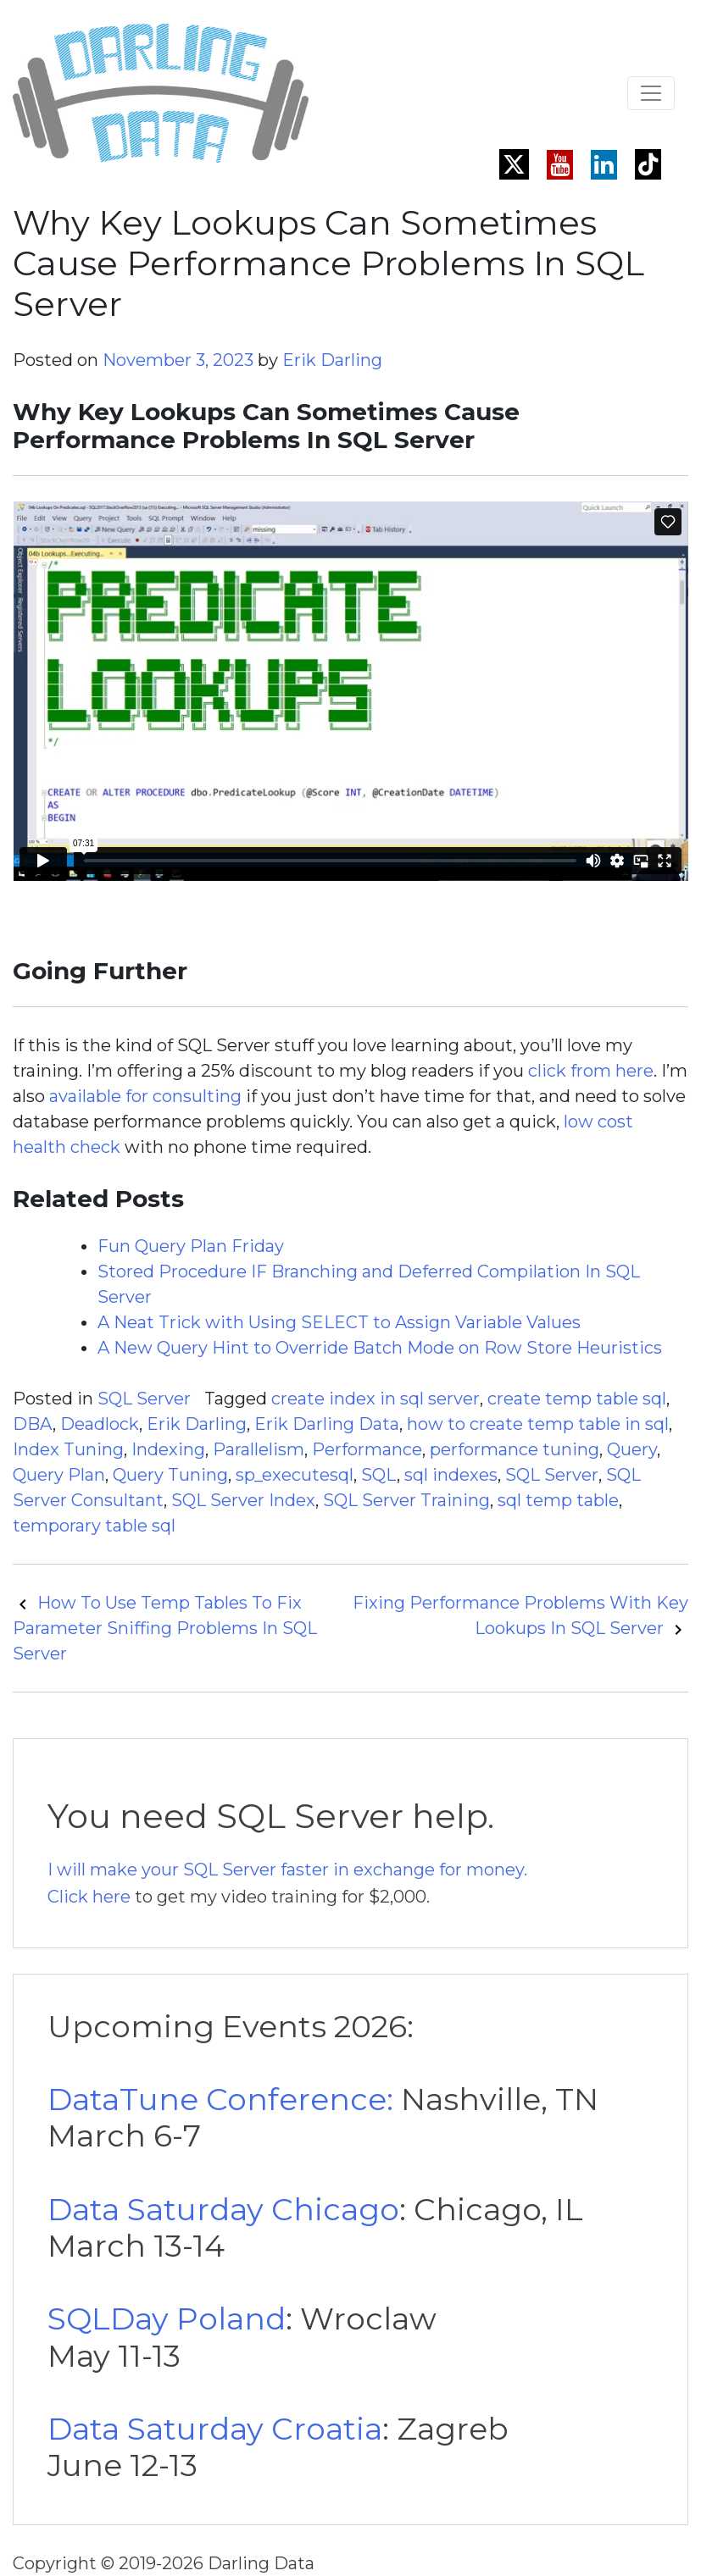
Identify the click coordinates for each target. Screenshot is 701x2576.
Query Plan (59, 1475)
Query (632, 1449)
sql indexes (451, 1475)
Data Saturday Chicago (223, 2209)
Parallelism (258, 1449)
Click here (89, 1896)
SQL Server (144, 1398)
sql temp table (558, 1500)
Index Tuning (68, 1449)
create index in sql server (375, 1398)
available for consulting (145, 1096)
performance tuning (514, 1449)
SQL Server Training (406, 1500)
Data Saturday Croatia (214, 2428)
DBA (33, 1424)
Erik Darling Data (326, 1424)
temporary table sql (94, 1525)
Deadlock (99, 1424)
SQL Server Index (243, 1500)
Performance (367, 1449)
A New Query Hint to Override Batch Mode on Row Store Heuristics (379, 1348)
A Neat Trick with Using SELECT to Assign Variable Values (339, 1322)
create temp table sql (576, 1398)
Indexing (168, 1449)
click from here (591, 1071)
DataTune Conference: (220, 2099)
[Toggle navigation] (651, 93)
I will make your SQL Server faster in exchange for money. (287, 1869)
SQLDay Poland (166, 2318)
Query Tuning (170, 1475)
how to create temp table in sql (538, 1424)
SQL (379, 1475)
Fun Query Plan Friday (190, 1246)
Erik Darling (332, 360)
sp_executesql (294, 1475)
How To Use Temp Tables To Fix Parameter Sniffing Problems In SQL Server (165, 1628)
